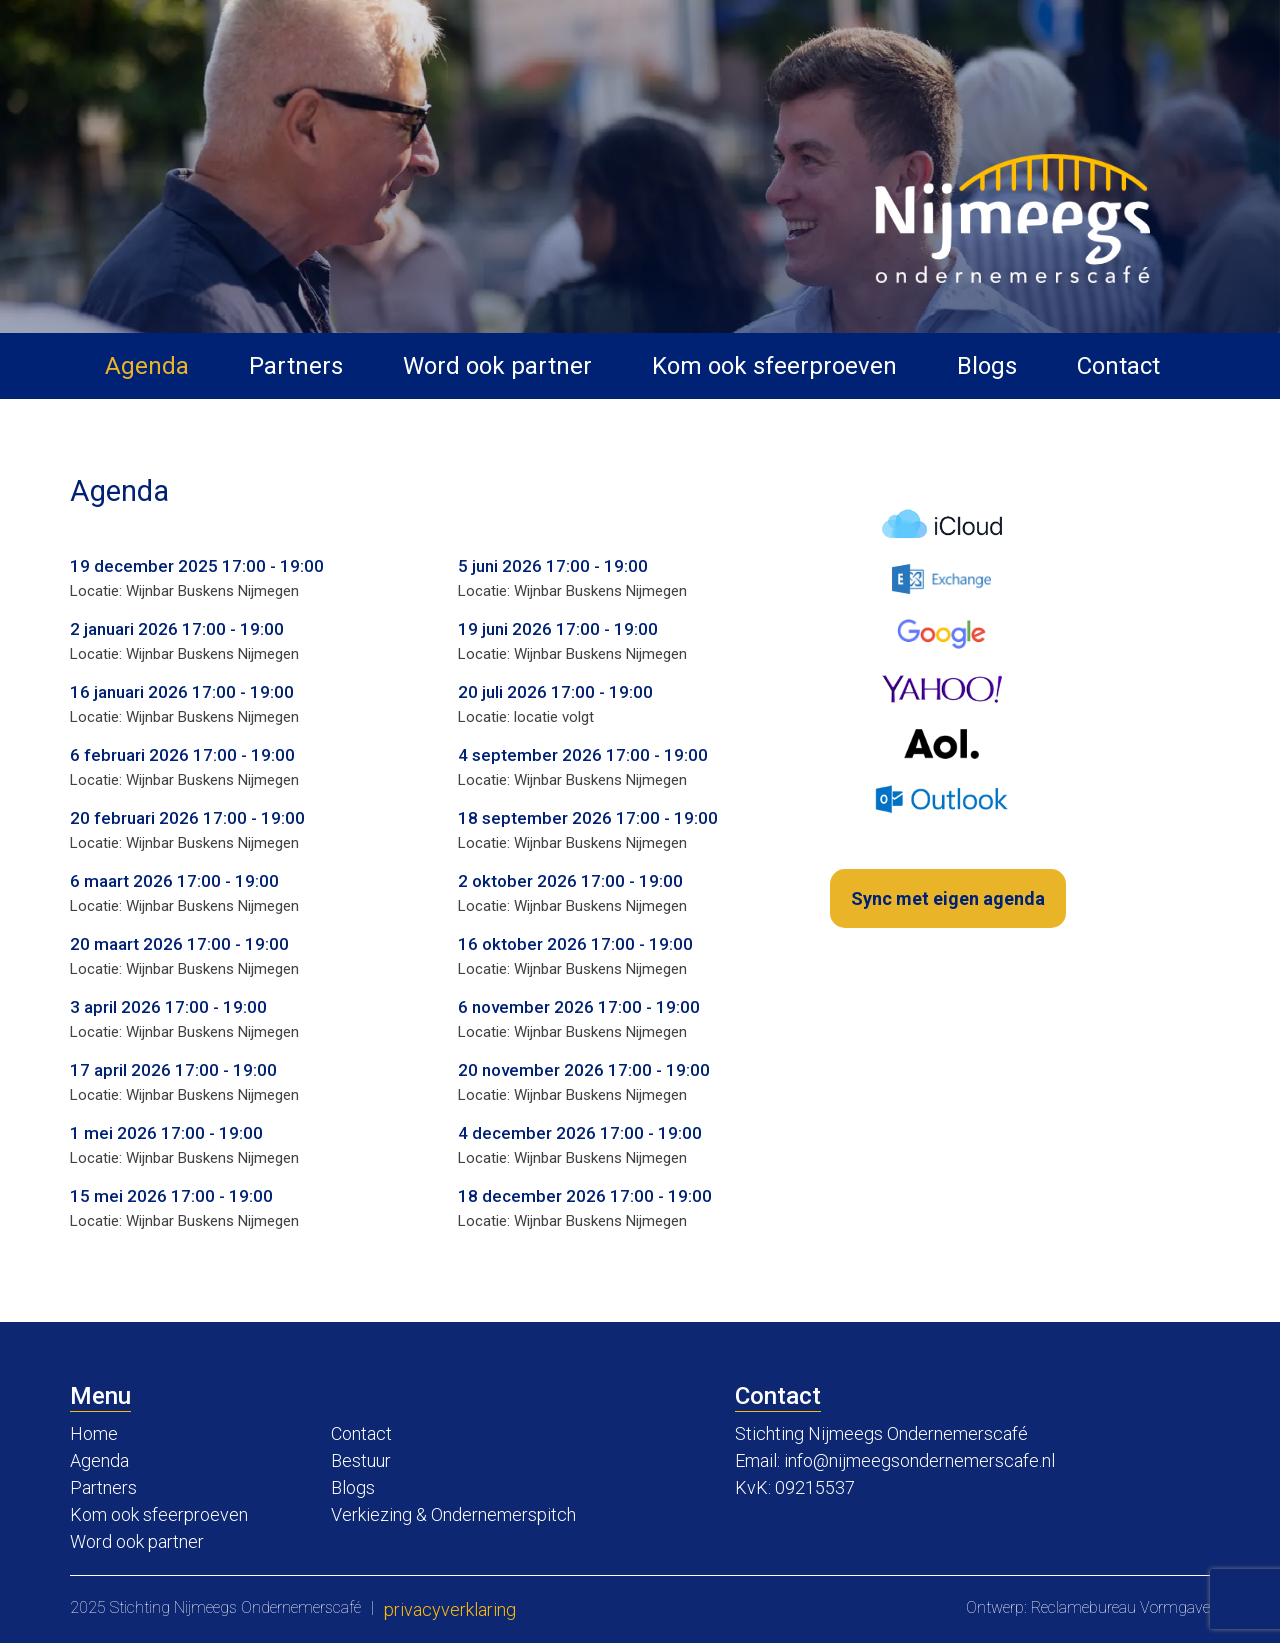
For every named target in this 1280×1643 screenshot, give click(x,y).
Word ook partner (497, 366)
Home (94, 1433)
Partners (296, 366)
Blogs (987, 366)
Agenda (147, 366)
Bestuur (361, 1460)
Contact (1118, 366)
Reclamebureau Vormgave (1120, 1607)
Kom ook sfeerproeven (774, 366)
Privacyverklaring (450, 1609)
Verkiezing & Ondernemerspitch (453, 1514)
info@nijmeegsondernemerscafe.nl (919, 1460)
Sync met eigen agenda (948, 898)
